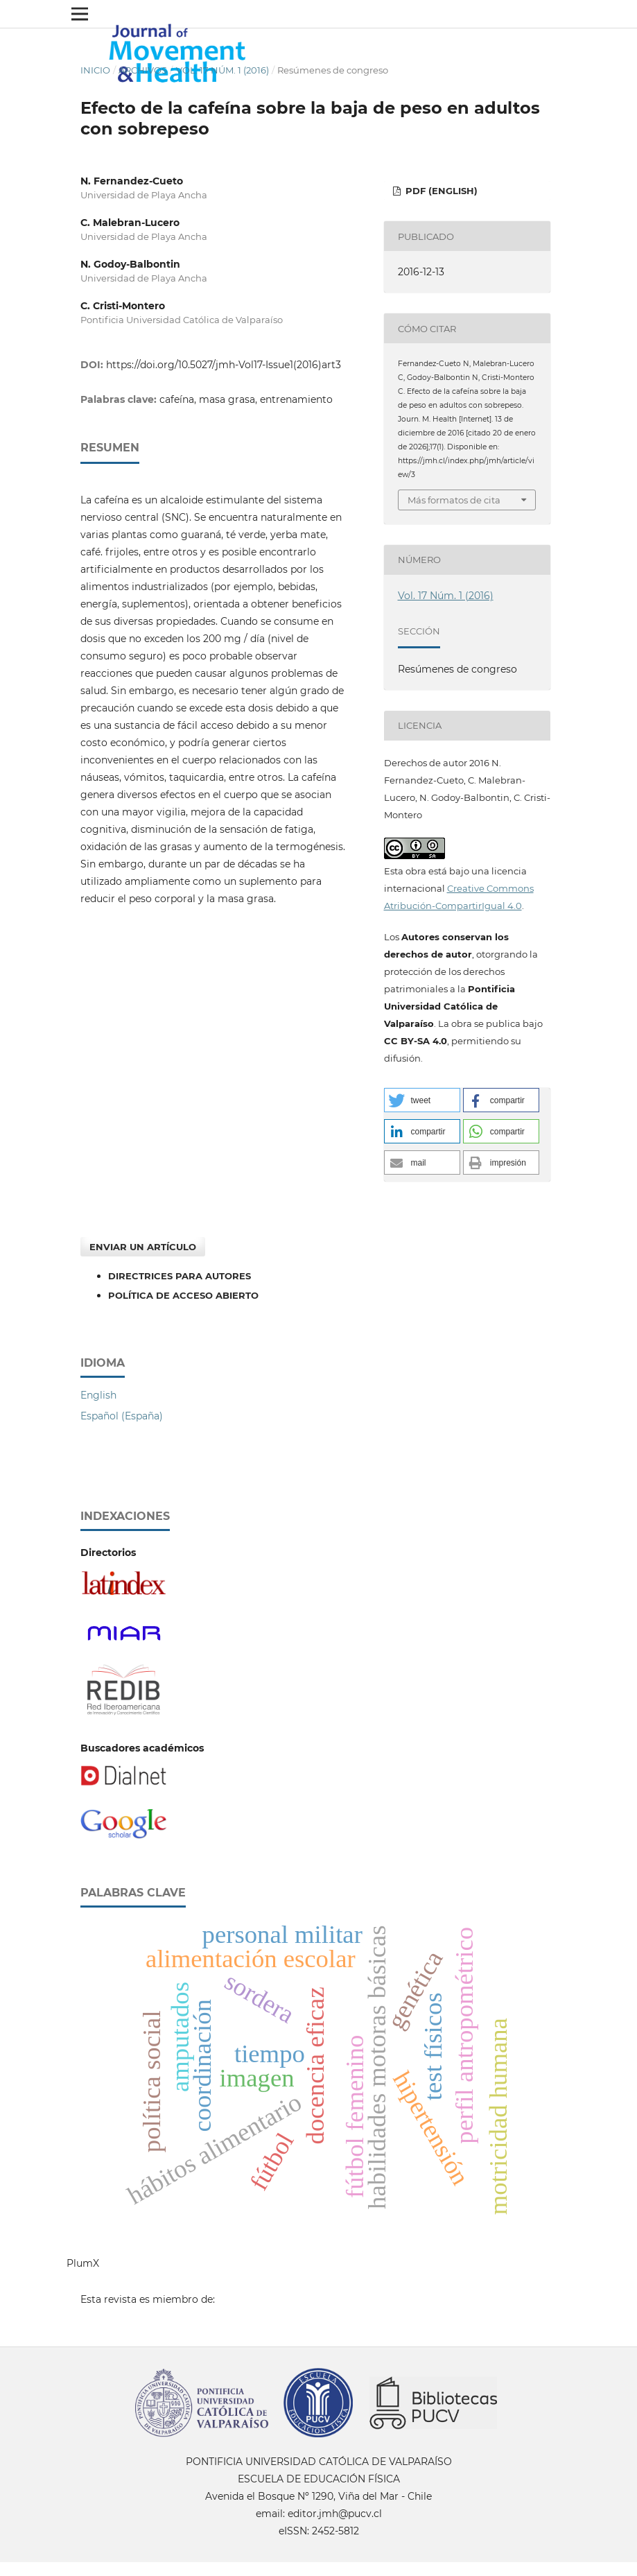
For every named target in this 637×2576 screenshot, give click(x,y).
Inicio (95, 70)
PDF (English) (440, 190)
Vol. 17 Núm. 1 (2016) (222, 70)
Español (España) (121, 1416)
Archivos (143, 70)
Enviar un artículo (142, 1246)
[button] (422, 1100)
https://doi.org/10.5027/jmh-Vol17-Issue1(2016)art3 (223, 364)
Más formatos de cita (454, 499)
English (98, 1395)
